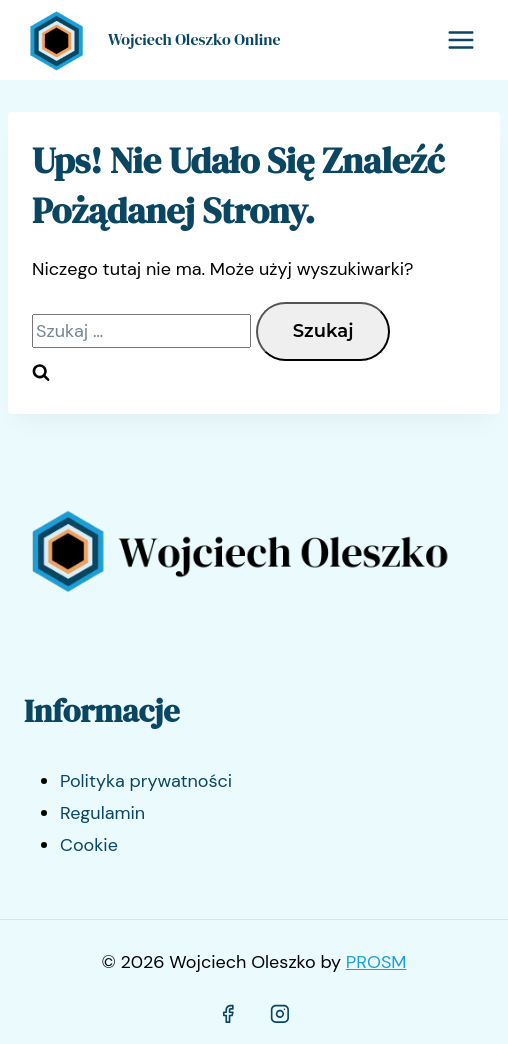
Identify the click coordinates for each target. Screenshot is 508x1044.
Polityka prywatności (146, 781)
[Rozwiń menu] (460, 39)
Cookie (89, 845)
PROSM (376, 962)
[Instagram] (280, 1015)
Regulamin (102, 813)
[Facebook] (228, 1015)
